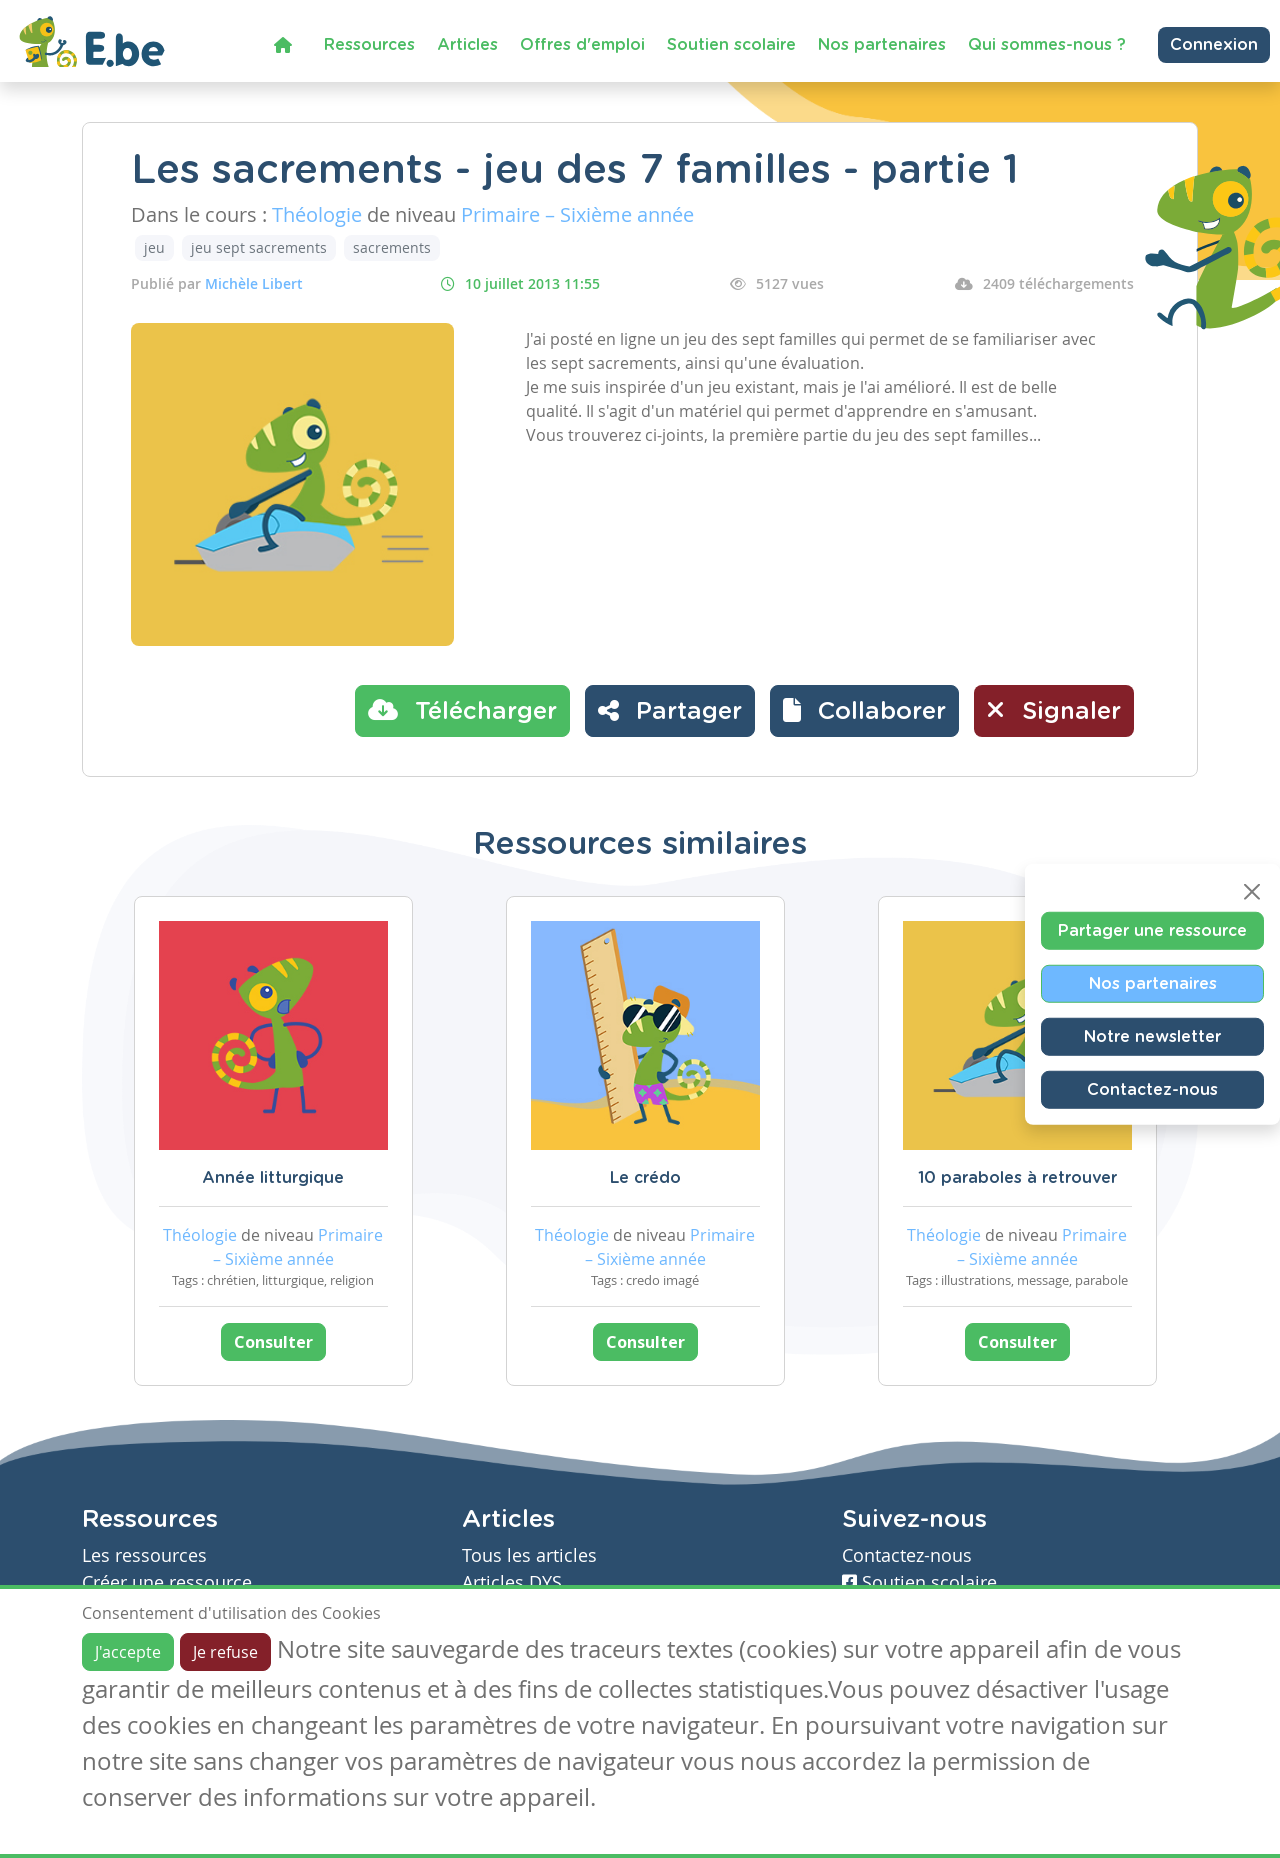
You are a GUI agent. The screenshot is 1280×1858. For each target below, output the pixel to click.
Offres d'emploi (582, 45)
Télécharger (462, 710)
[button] (864, 711)
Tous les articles (529, 1555)
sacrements (392, 247)
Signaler (1054, 710)
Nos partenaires (882, 45)
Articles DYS (512, 1582)
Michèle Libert (254, 283)
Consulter (273, 1342)
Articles (467, 45)
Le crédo (645, 1178)
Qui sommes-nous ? (1047, 45)
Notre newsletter (1152, 1037)
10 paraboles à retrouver (1017, 1178)
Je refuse (225, 1652)
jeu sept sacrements (259, 247)
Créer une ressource (167, 1582)
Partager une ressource (1152, 931)
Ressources (369, 45)
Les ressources (144, 1555)
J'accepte (128, 1652)
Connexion (1214, 45)
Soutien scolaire (731, 45)
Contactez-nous (1152, 1090)
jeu (154, 247)
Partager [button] (670, 710)
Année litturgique (273, 1178)
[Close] (1252, 892)
